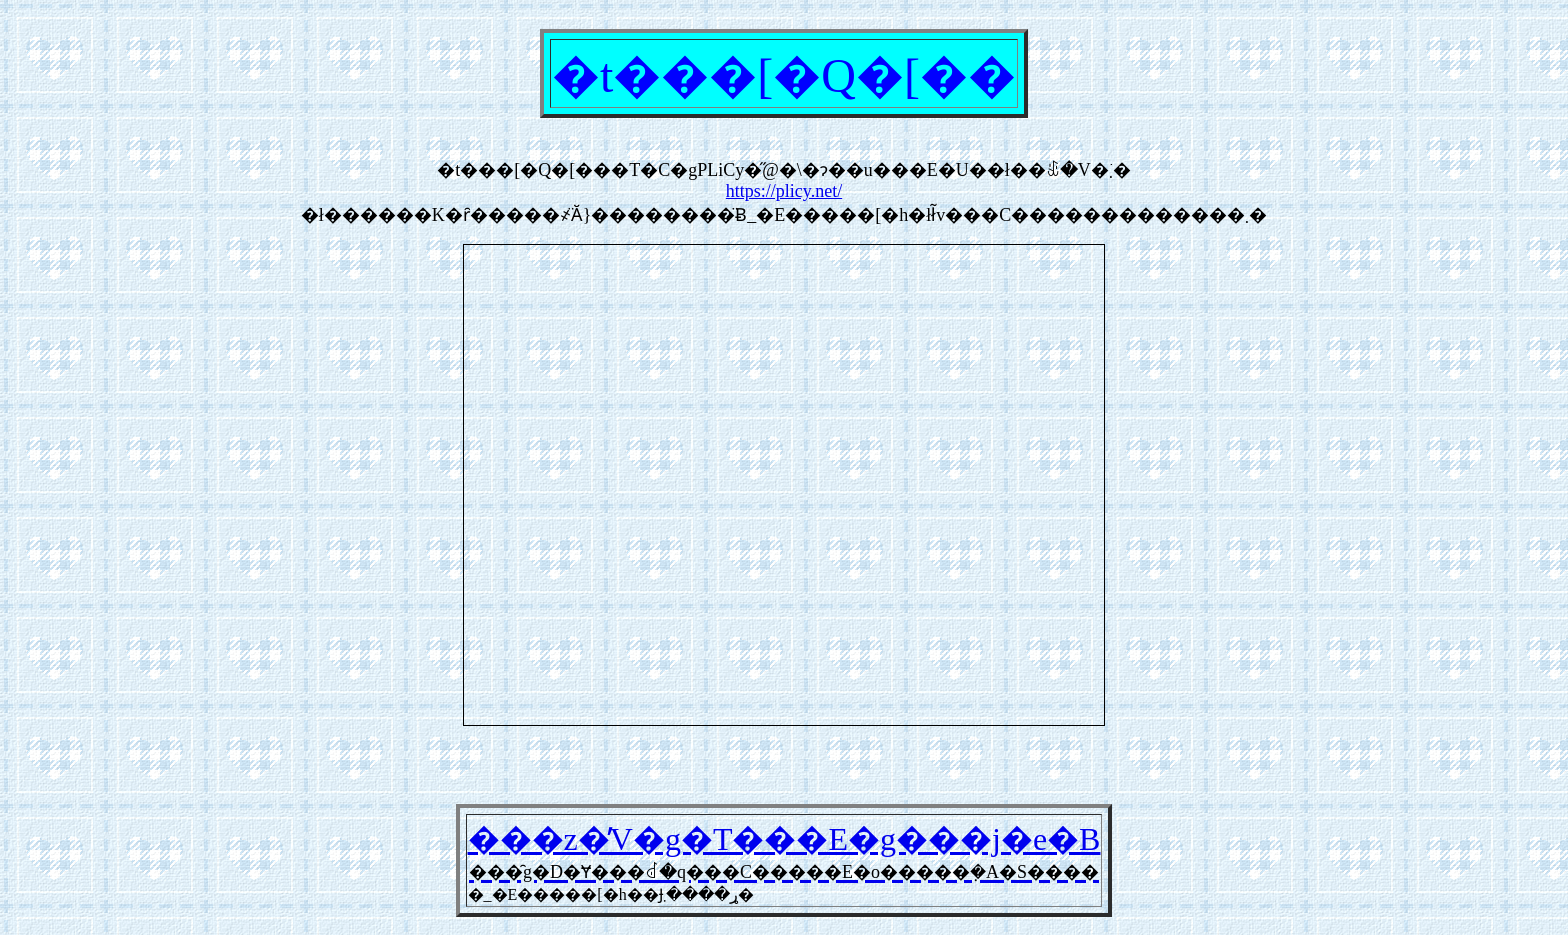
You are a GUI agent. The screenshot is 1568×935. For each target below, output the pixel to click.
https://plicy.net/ (784, 191)
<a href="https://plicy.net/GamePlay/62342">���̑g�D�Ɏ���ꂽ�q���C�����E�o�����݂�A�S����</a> (784, 485)
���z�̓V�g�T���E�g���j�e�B (784, 839)
